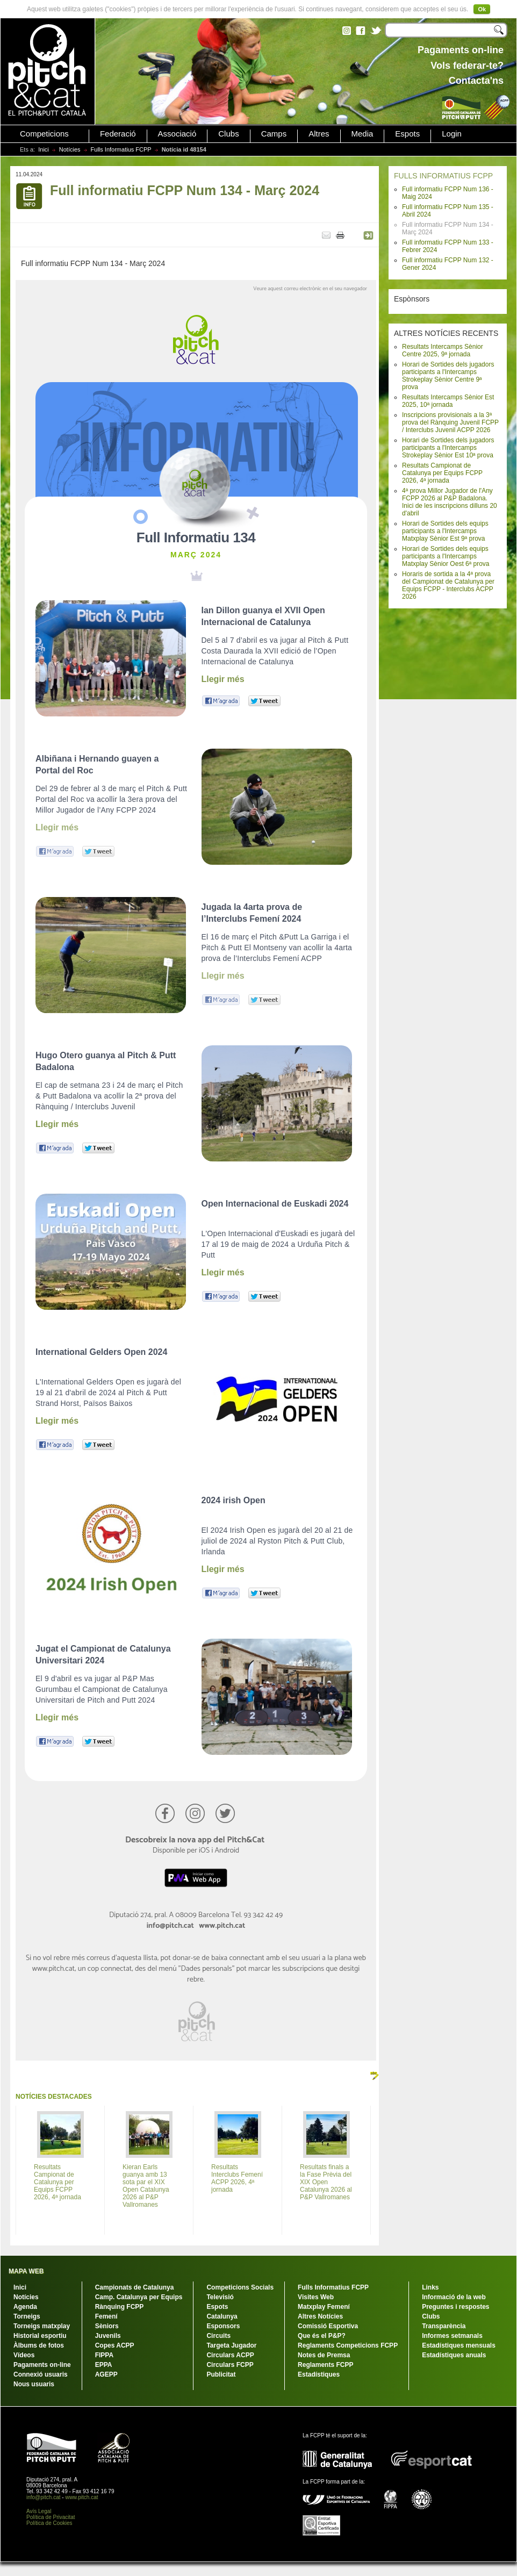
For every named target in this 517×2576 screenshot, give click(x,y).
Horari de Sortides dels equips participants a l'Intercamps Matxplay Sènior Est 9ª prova (445, 531)
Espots (407, 134)
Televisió (219, 2297)
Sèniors (107, 2326)
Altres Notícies (320, 2316)
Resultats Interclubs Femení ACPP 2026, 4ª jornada (237, 2178)
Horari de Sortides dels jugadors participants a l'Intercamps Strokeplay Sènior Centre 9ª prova (448, 376)
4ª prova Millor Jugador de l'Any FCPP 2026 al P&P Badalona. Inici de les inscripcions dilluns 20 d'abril (449, 502)
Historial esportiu (40, 2336)
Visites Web (316, 2297)
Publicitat (220, 2374)
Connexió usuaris (40, 2374)
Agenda (25, 2306)
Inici (43, 149)
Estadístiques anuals (454, 2355)
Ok (482, 9)
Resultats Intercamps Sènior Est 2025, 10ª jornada (448, 400)
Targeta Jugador (231, 2345)
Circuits (218, 2336)
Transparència (443, 2326)
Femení (106, 2316)
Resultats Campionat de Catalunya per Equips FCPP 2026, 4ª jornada (442, 473)
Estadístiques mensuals (459, 2345)
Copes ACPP (114, 2345)
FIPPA (104, 2355)
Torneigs (26, 2316)
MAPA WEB (26, 2271)
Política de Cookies (49, 2523)
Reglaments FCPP (325, 2365)
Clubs (228, 134)
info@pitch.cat (43, 2497)
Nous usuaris (33, 2384)
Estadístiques (319, 2374)
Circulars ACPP (230, 2355)
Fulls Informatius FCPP (121, 149)
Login (452, 134)
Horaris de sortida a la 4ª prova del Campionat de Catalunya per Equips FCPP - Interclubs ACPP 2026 (448, 585)
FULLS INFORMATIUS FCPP (443, 175)
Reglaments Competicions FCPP (348, 2345)
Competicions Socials (240, 2287)
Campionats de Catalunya (134, 2287)
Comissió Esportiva (328, 2326)
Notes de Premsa (324, 2355)
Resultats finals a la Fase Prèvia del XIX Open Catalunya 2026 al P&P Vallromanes (326, 2182)
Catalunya (221, 2316)
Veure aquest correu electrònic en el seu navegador (310, 288)
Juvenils (108, 2336)
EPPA (103, 2365)
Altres (318, 134)
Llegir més (223, 679)
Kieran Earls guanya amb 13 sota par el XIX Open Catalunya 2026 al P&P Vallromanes (146, 2185)
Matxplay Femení (324, 2306)
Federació (118, 134)
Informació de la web (454, 2297)
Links (430, 2287)
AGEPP (106, 2374)
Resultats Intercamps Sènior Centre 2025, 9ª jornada (442, 350)
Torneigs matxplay (41, 2326)
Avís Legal (39, 2511)
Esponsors (223, 2326)
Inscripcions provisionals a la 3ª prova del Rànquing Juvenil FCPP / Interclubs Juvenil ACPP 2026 (450, 422)
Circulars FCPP (229, 2365)
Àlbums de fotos (38, 2345)
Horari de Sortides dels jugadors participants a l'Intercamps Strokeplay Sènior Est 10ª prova (448, 447)
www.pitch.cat (81, 2497)
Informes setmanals (452, 2336)
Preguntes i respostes (455, 2306)
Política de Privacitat (50, 2517)
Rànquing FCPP (119, 2306)
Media (362, 134)
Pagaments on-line (42, 2365)
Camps (274, 134)
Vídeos (23, 2355)
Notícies (70, 149)
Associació (177, 134)
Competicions (44, 134)
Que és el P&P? (322, 2336)
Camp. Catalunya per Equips (139, 2297)
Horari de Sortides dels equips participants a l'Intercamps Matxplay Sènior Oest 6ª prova (446, 556)
